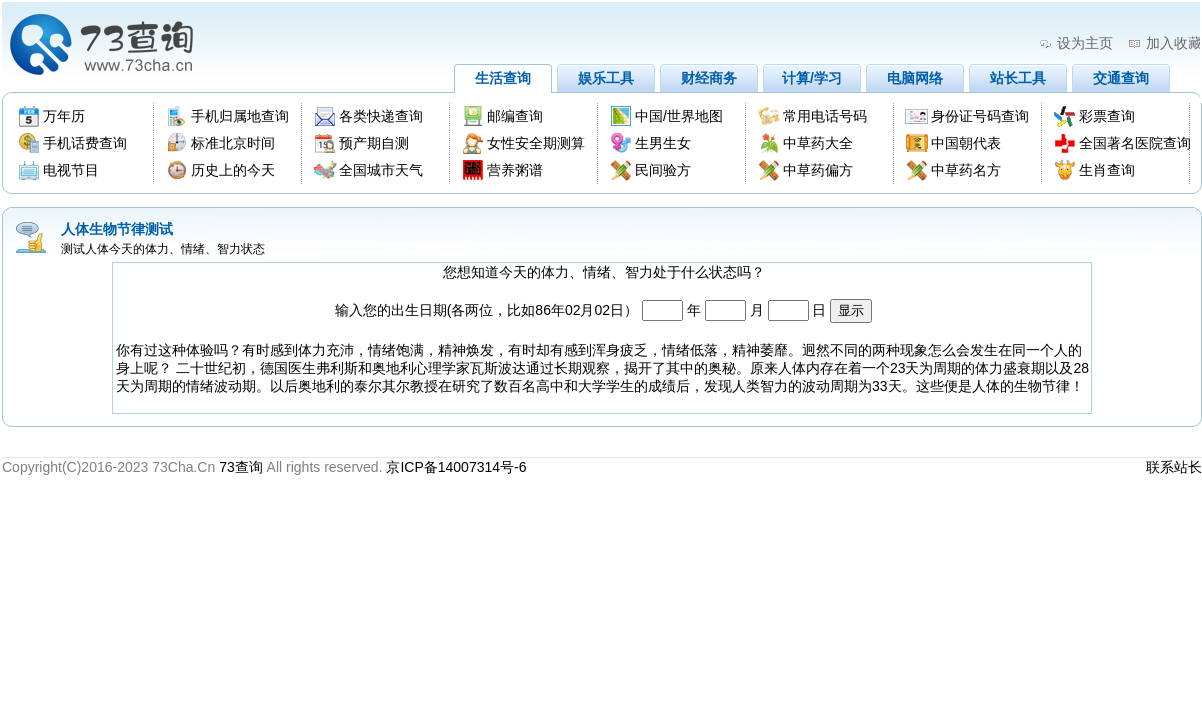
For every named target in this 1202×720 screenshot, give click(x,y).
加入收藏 (1174, 43)
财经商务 (709, 78)
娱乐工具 (606, 78)
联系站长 (1174, 467)
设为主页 (1085, 43)
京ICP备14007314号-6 (456, 467)
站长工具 (1018, 78)
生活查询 (503, 78)
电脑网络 (915, 78)
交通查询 (1121, 78)
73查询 (241, 467)
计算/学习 (812, 78)
